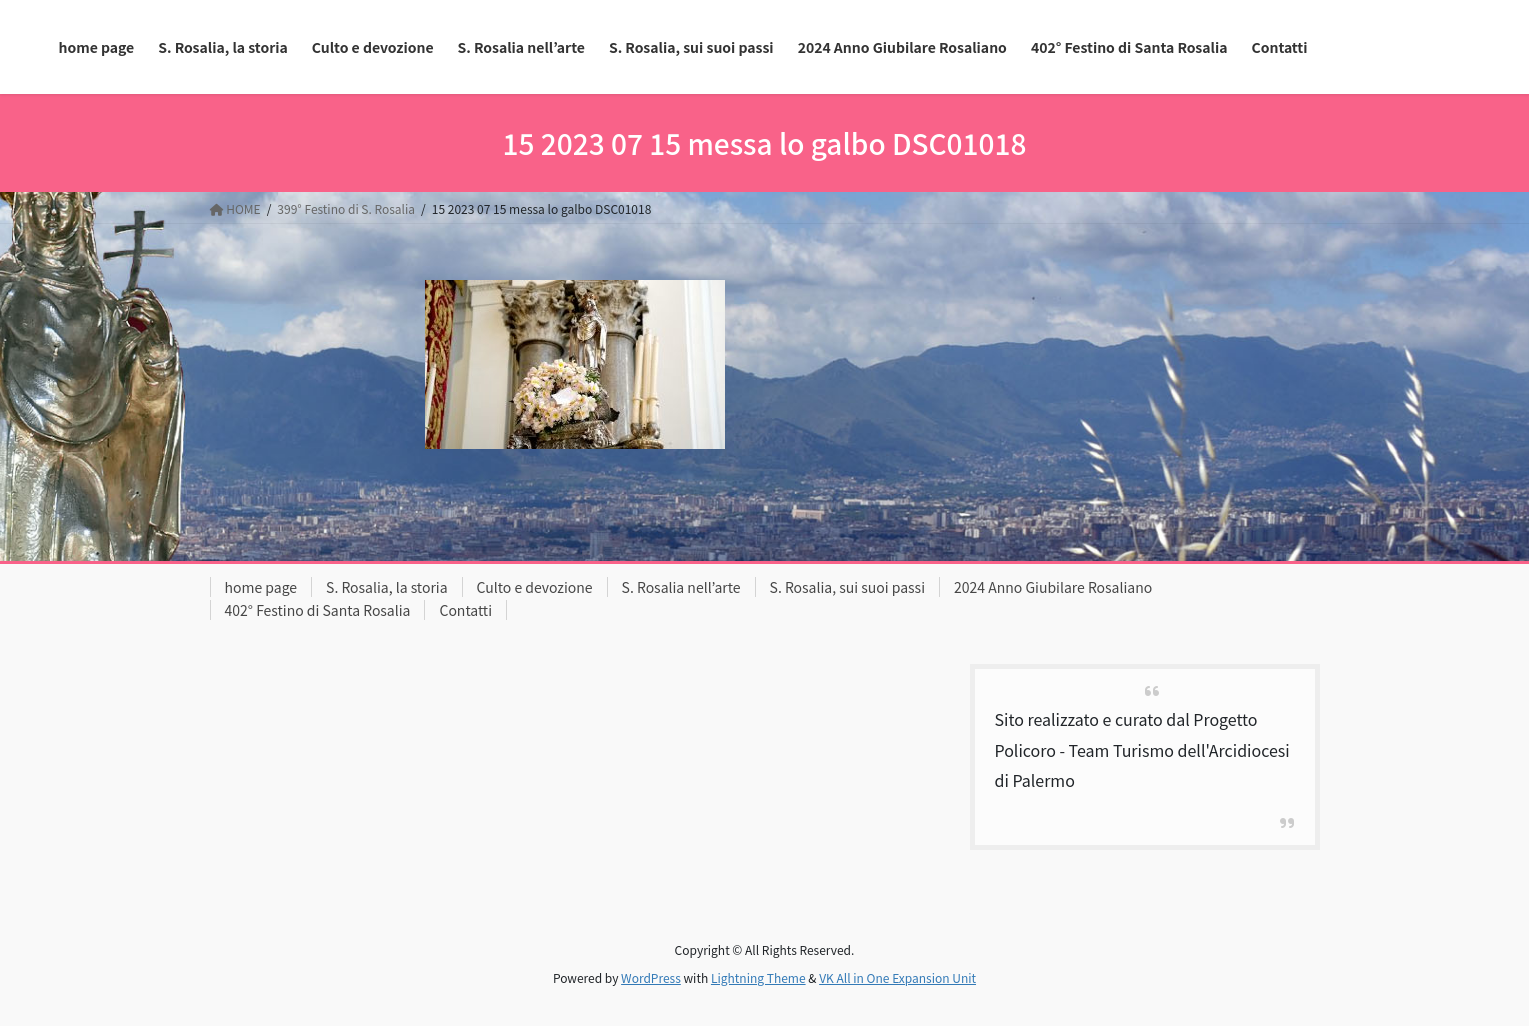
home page (261, 587)
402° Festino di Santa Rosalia (318, 610)
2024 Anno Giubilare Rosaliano (1053, 587)
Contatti (465, 610)
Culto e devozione (535, 587)
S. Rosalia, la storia (387, 587)
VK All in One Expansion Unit (897, 977)
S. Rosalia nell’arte (681, 587)
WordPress (651, 977)
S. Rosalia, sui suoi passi (847, 587)
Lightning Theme (758, 977)
